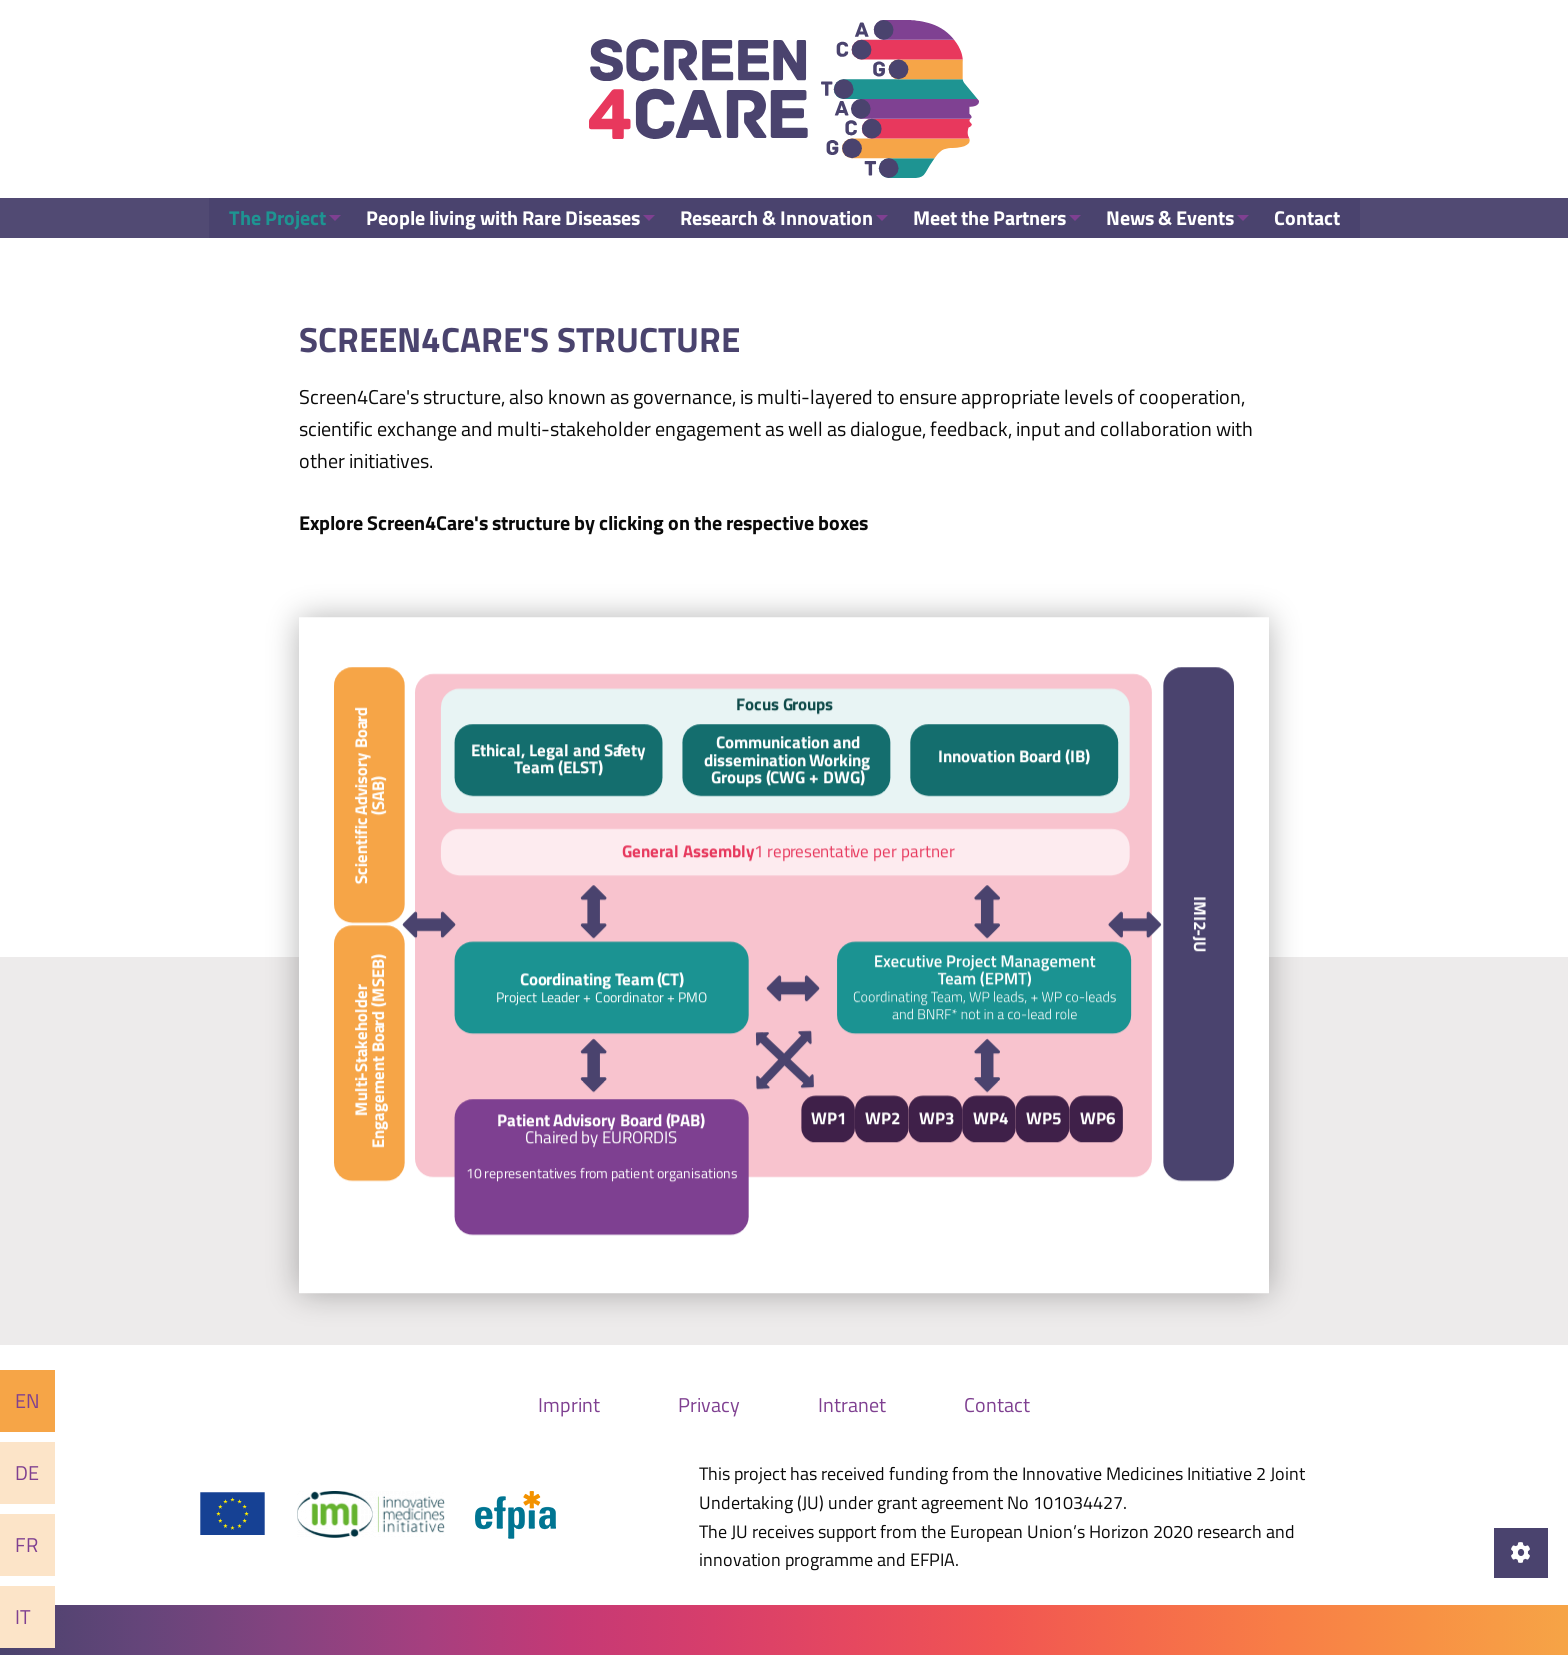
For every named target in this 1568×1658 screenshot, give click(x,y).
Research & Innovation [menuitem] (773, 234)
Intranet (852, 1406)
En (27, 1400)
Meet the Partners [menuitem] (991, 234)
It (23, 1616)
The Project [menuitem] (264, 234)
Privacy (709, 1406)
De (27, 1472)
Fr (26, 1544)
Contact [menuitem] (1319, 234)
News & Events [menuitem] (1177, 234)
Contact (997, 1406)
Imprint (569, 1406)
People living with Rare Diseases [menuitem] (495, 234)
